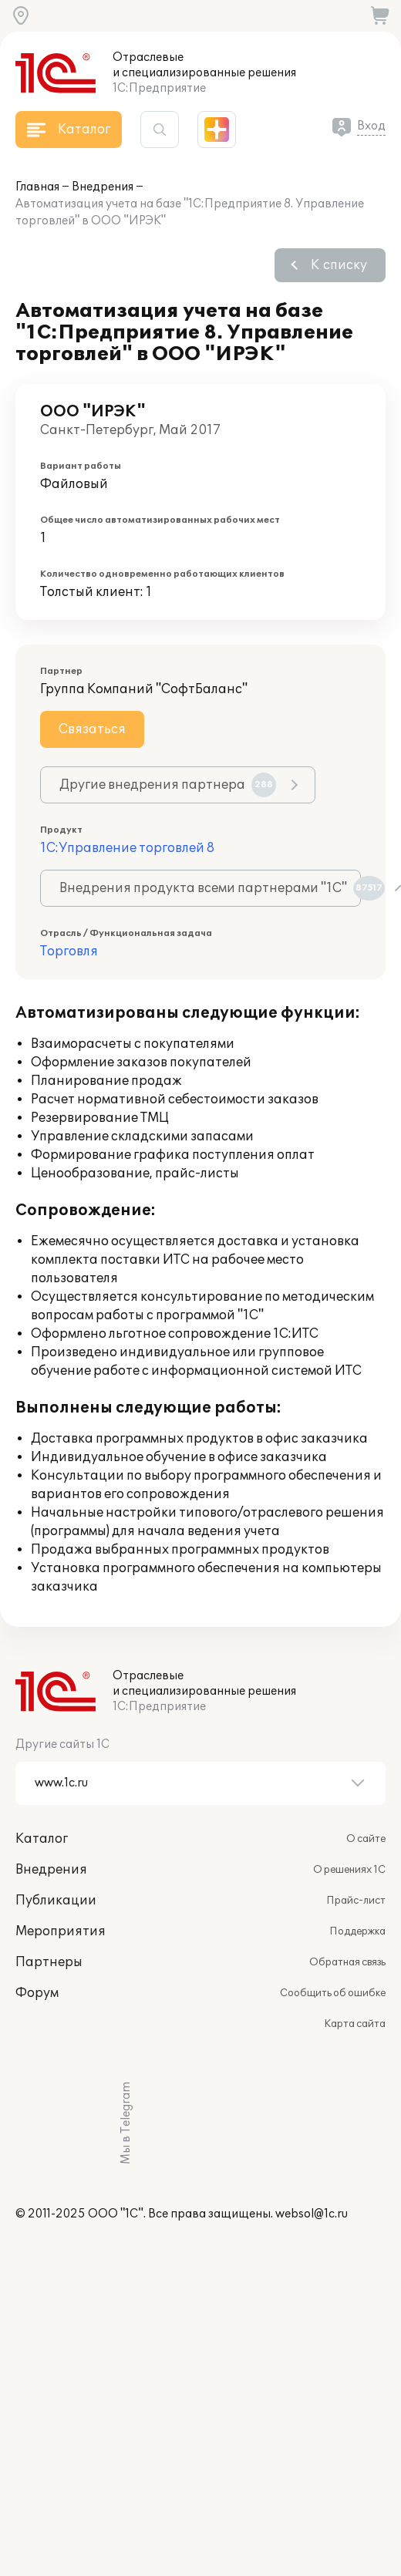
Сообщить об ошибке (333, 1993)
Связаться (92, 729)
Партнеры (49, 1962)
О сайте (366, 1839)
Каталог (41, 1839)
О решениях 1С (349, 1870)
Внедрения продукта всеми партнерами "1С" (210, 888)
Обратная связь (347, 1962)
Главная (37, 187)
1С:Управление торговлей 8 (127, 848)
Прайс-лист (356, 1900)
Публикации (55, 1900)
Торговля (69, 951)
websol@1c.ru (311, 2214)
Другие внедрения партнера (167, 785)
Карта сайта (355, 2024)
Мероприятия (60, 1931)
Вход (371, 126)
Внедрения (102, 187)
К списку (339, 265)
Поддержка (357, 1931)
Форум (37, 1993)
